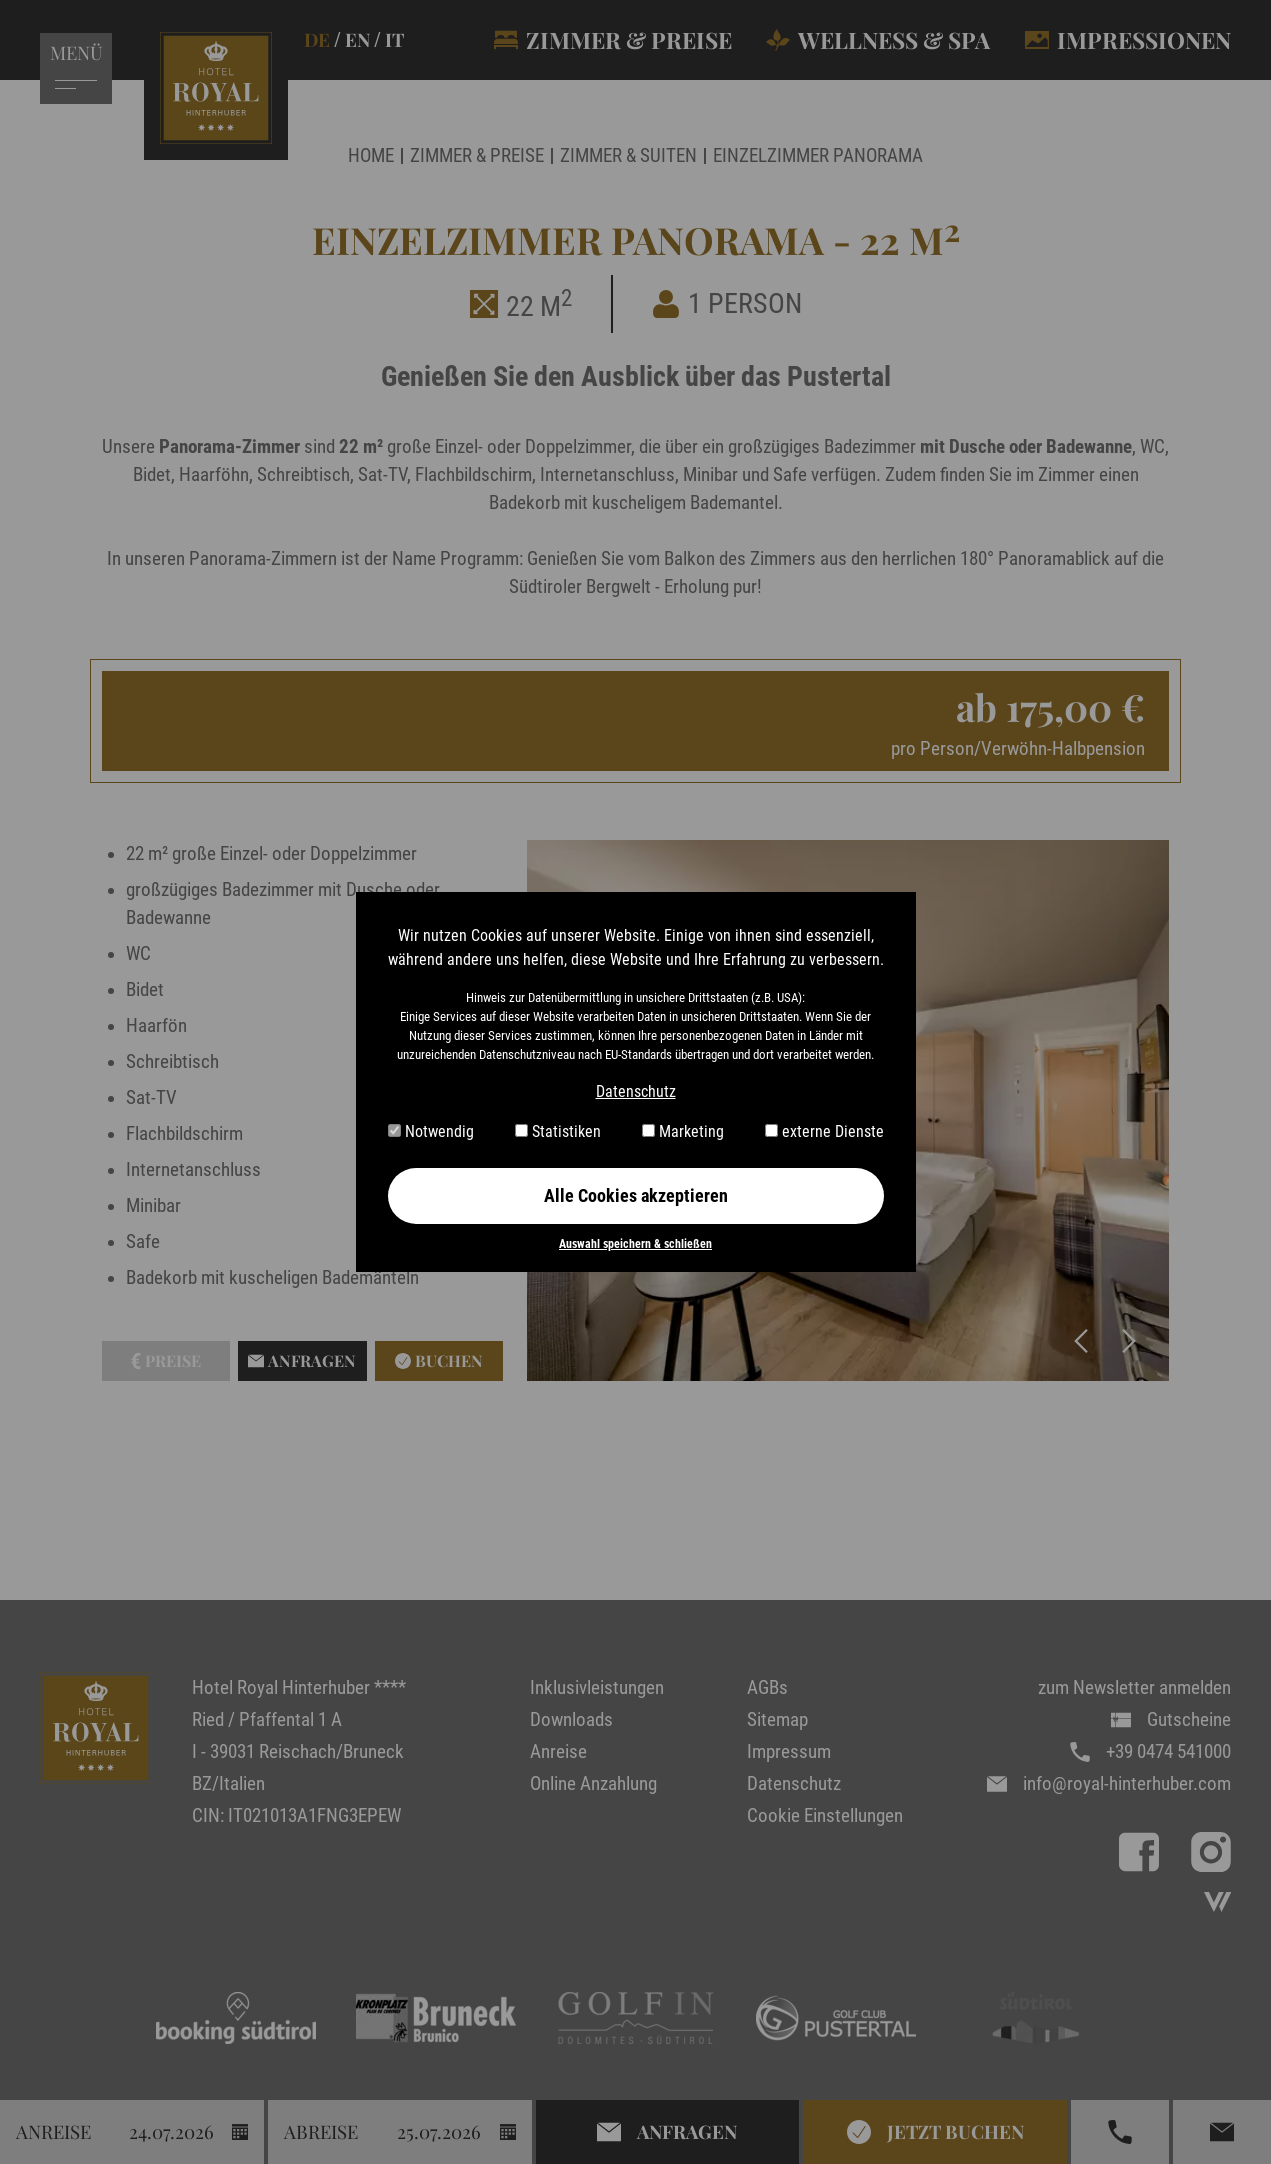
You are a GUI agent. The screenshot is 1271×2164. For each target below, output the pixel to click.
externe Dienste (824, 1131)
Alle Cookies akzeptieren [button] (636, 1195)
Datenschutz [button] (636, 1091)
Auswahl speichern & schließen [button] (635, 1244)
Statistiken (558, 1131)
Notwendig (431, 1131)
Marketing (683, 1131)
